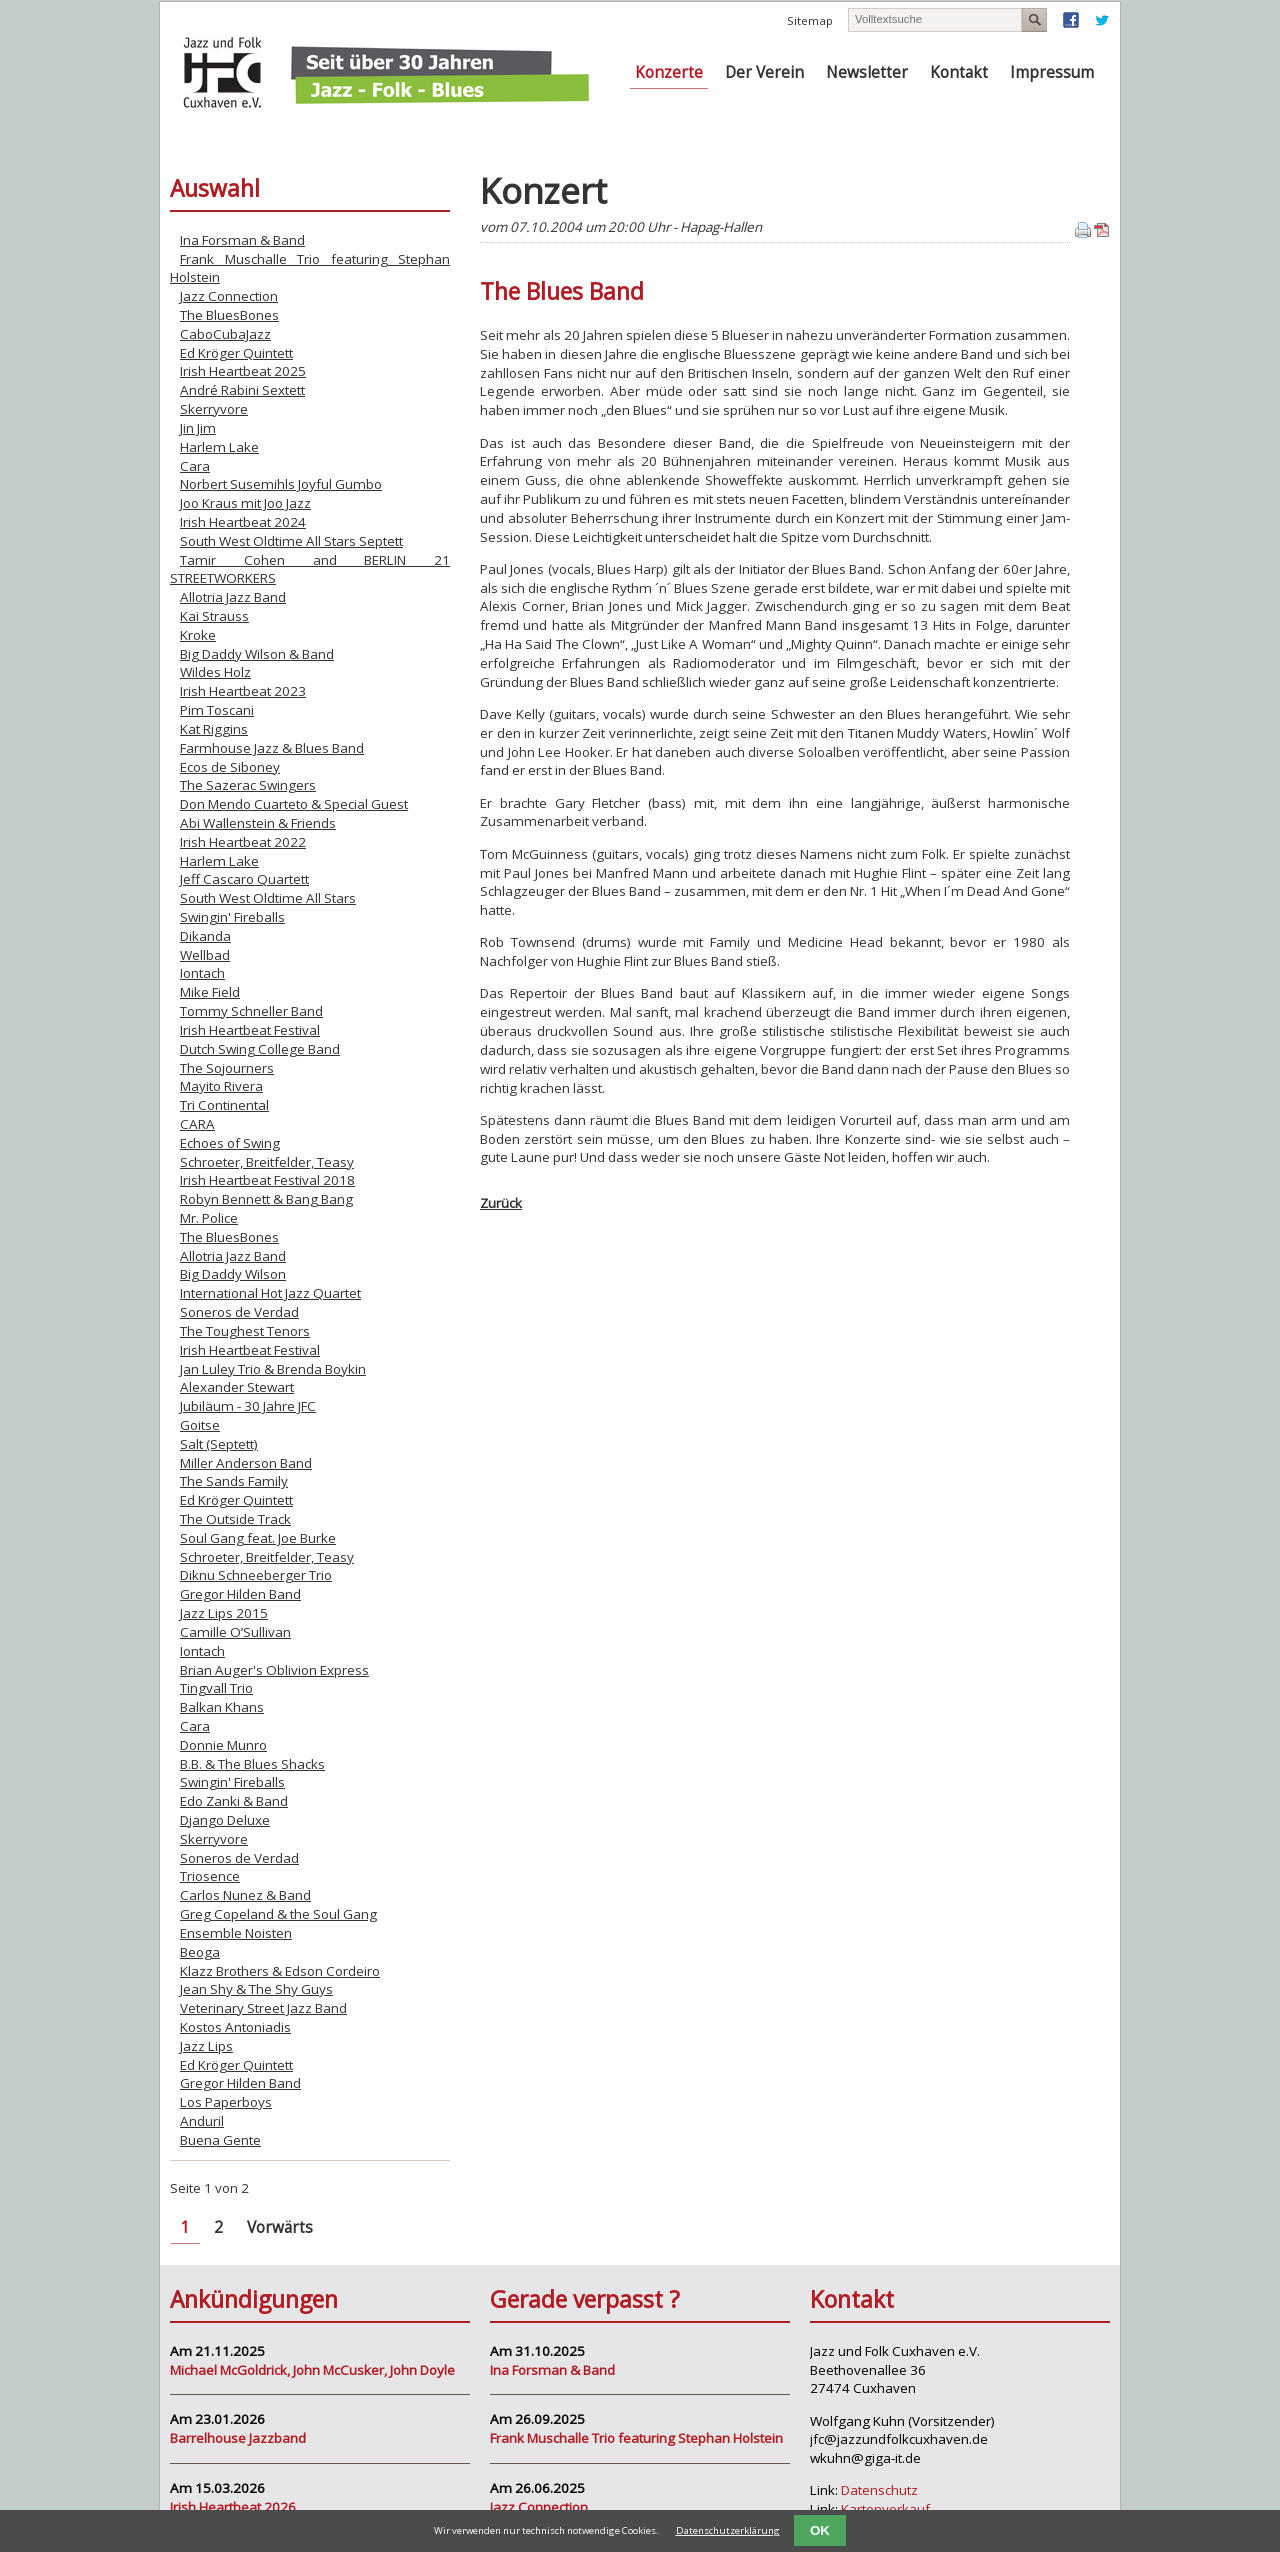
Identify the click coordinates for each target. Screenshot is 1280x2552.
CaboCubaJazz (225, 334)
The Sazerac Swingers (248, 785)
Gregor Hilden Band (240, 1594)
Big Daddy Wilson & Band (257, 654)
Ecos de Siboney (230, 767)
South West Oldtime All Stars (268, 898)
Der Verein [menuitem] (764, 72)
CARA (197, 1124)
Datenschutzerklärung (728, 2530)
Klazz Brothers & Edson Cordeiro (280, 1971)
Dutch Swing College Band (260, 1049)
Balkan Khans (222, 1707)
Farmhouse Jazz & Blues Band (272, 748)
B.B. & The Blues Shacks (252, 1764)
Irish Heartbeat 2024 (243, 522)
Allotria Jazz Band (233, 597)
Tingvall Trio (216, 1688)
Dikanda (205, 936)
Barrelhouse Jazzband (238, 2438)
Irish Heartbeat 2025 (243, 371)
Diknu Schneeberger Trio (256, 1575)
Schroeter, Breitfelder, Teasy (267, 1162)
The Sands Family (234, 1481)
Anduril (202, 2121)
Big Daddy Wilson (233, 1274)
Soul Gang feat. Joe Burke (258, 1538)
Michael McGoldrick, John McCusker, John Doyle (312, 2370)
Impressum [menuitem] (1052, 72)
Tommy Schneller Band (251, 1011)
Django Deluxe (225, 1820)
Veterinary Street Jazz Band (263, 2008)
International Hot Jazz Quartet (270, 1293)
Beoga (200, 1952)
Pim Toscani (217, 710)
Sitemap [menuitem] (810, 20)
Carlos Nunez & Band (245, 1895)
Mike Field (210, 992)
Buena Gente (220, 2140)
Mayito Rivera (221, 1086)
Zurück (501, 1203)
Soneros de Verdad (239, 1312)
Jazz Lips (206, 2046)
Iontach (202, 973)
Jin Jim (198, 428)
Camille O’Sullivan (235, 1632)
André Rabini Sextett (242, 390)
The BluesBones (229, 315)
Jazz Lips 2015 (224, 1613)
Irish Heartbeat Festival (250, 1030)
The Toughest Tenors (245, 1331)
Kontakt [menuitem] (959, 72)
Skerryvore (214, 409)
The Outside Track (235, 1519)
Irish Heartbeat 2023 (243, 691)
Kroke (198, 635)
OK (820, 2530)
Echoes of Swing (230, 1143)
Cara (195, 466)
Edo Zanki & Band (234, 1801)
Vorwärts (280, 2227)
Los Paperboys (226, 2102)
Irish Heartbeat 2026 (233, 2507)
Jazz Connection (229, 296)
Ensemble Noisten (236, 1933)
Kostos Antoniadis (235, 2027)
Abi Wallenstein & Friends (258, 823)
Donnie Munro (223, 1745)
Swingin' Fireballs (232, 917)
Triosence (210, 1876)
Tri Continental (224, 1105)
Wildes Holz (215, 672)
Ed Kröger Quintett (236, 353)
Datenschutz (879, 2490)
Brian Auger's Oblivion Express (274, 1670)
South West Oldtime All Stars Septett (291, 541)
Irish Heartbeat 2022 (243, 842)
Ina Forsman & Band (242, 240)
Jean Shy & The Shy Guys (256, 1989)
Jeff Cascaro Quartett (244, 879)
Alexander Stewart (237, 1387)
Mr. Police (209, 1218)
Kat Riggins (214, 729)
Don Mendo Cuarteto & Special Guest (294, 804)
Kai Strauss (214, 616)
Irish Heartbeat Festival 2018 (267, 1180)
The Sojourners (227, 1068)
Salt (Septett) (219, 1444)
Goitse (200, 1425)
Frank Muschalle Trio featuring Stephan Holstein (636, 2438)
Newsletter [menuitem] (867, 72)
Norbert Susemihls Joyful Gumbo (281, 484)
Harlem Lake (219, 447)
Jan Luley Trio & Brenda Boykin (273, 1369)
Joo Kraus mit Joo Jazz (245, 503)
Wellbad (205, 955)
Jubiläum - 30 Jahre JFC (248, 1406)
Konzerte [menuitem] (669, 72)
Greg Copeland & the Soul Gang (278, 1914)
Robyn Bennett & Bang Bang (266, 1199)
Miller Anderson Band (246, 1463)
